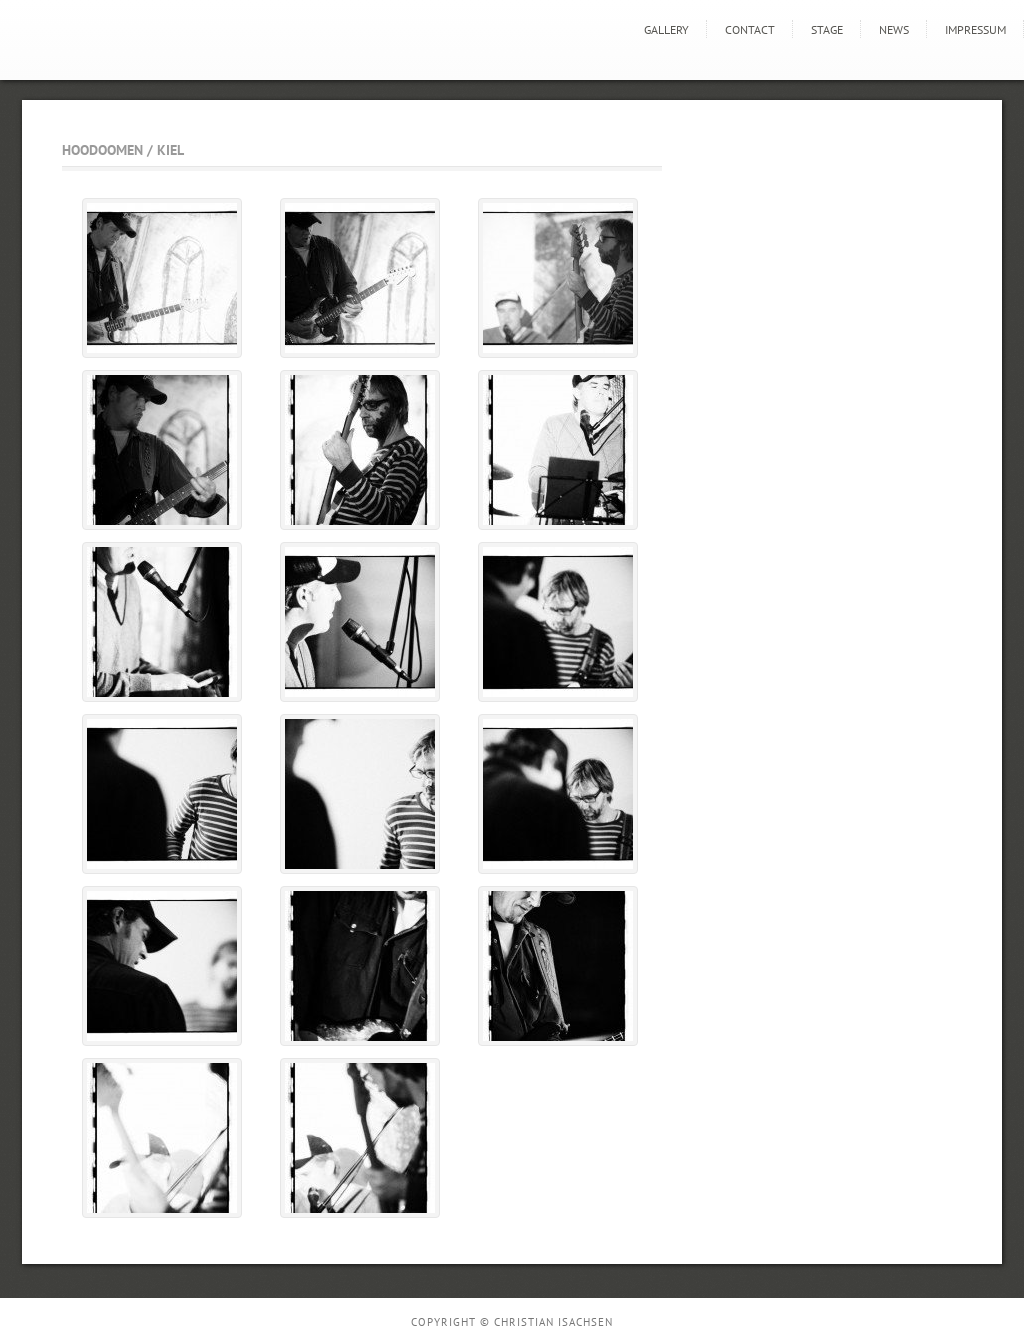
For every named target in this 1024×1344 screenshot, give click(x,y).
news (894, 29)
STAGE (827, 29)
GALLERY (666, 29)
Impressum (975, 29)
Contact (750, 29)
